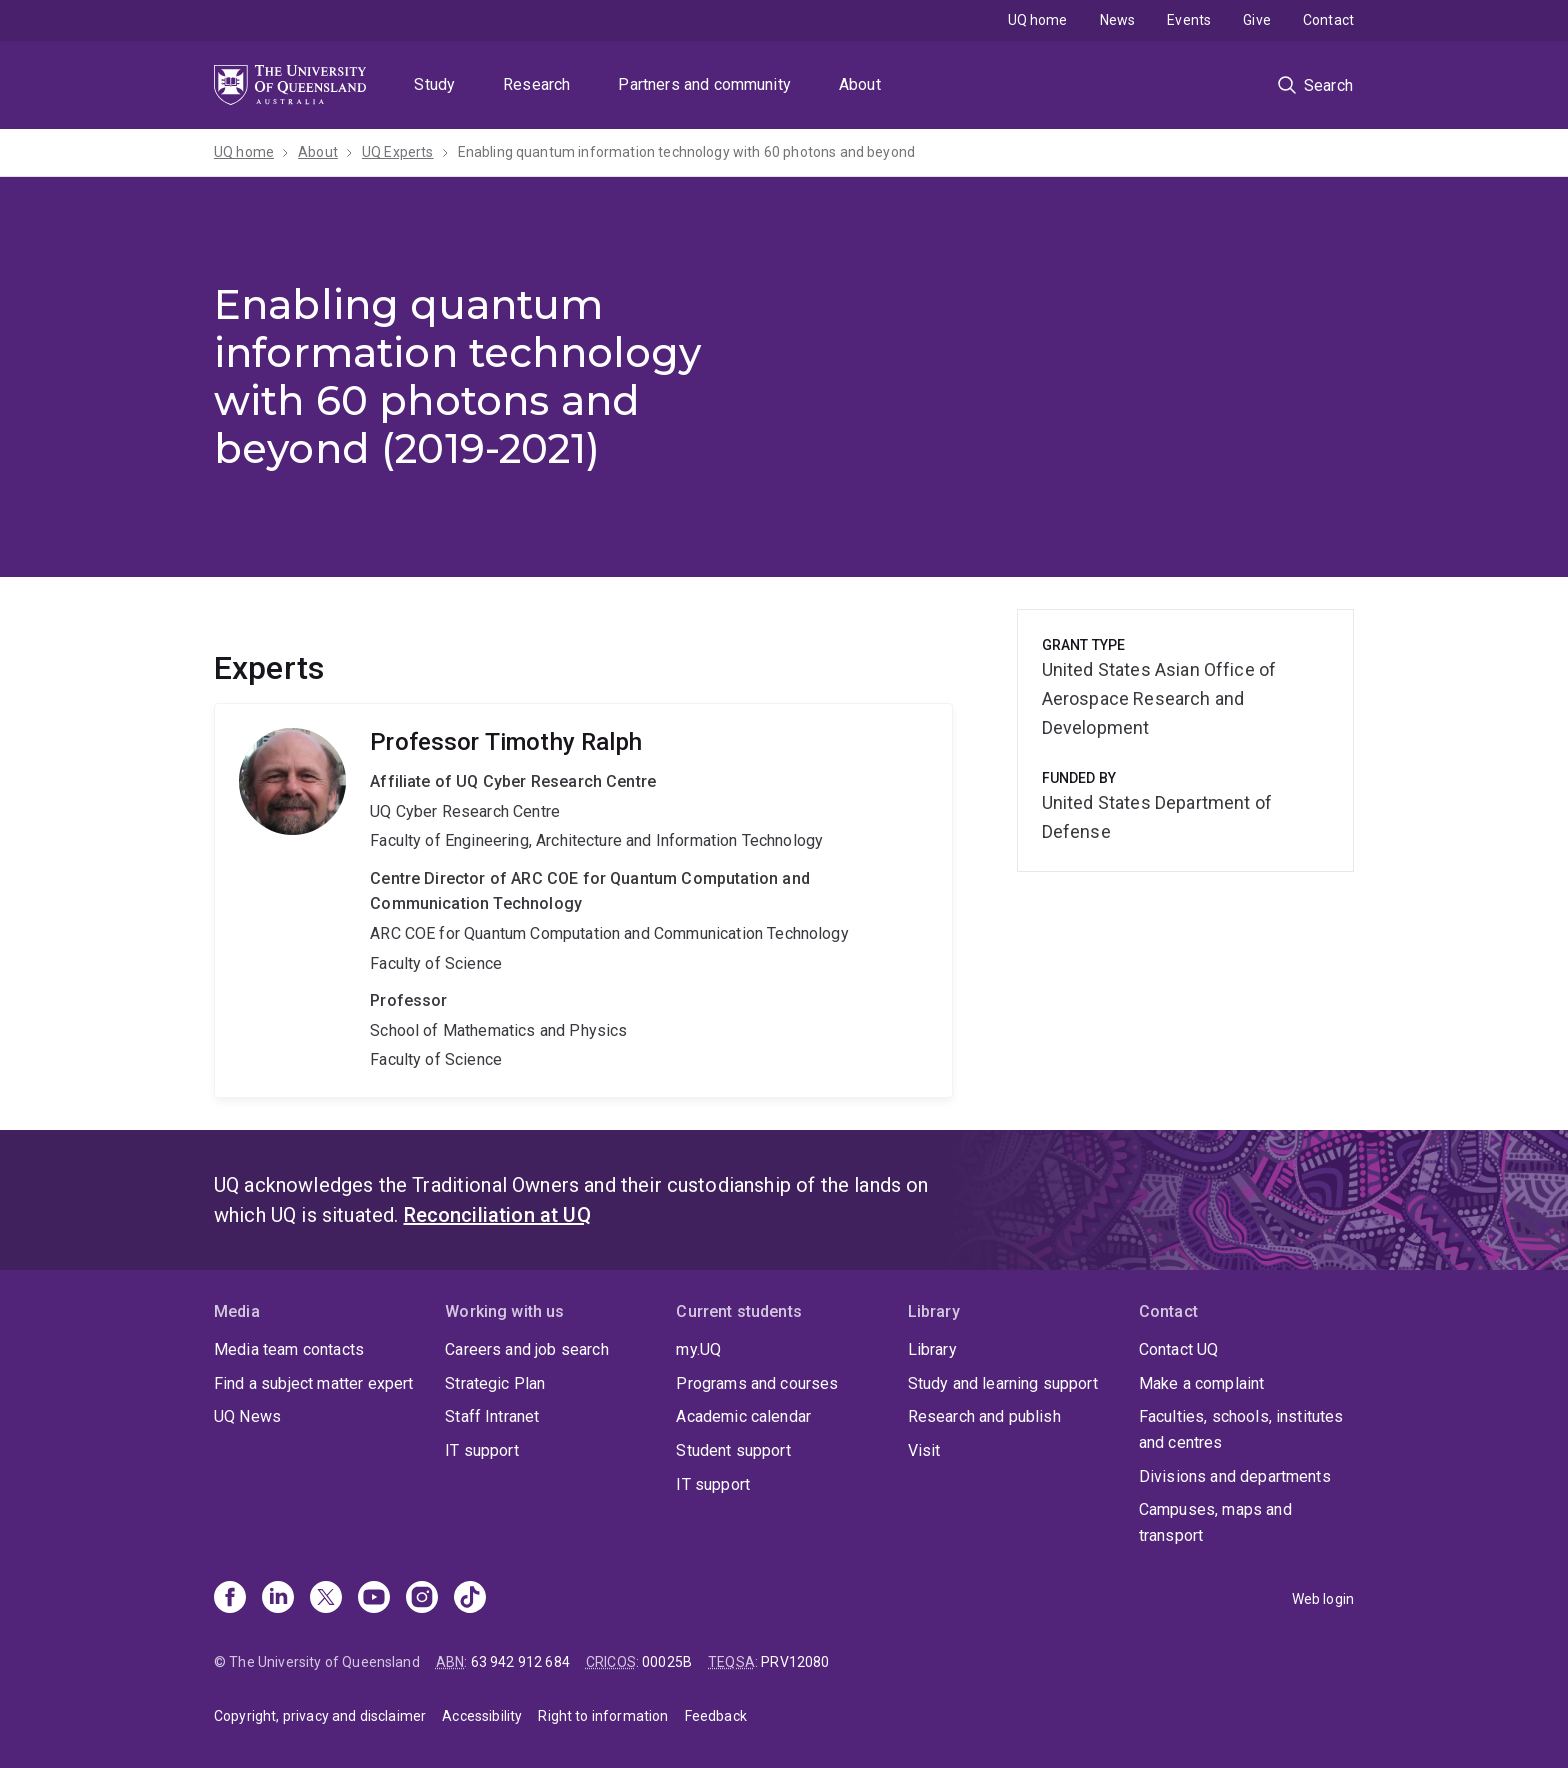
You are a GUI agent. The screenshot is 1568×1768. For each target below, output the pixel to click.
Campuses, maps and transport (1215, 1522)
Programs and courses (757, 1383)
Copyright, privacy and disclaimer (320, 1716)
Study (434, 84)
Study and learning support (1003, 1383)
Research (536, 84)
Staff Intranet (492, 1416)
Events (1189, 20)
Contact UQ (1179, 1349)
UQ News (247, 1416)
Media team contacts (289, 1349)
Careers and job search (527, 1349)
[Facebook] (230, 1599)
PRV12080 (795, 1662)
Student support (733, 1450)
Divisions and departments (1235, 1476)
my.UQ (698, 1349)
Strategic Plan (495, 1383)
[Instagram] (422, 1599)
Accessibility (482, 1716)
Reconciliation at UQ (497, 1215)
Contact (1328, 20)
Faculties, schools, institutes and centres (1241, 1429)
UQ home (1038, 20)
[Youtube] (374, 1599)
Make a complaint (1202, 1383)
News (1118, 20)
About (860, 84)
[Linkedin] (278, 1599)
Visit (924, 1450)
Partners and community (704, 84)
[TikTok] (470, 1599)
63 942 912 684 (520, 1662)
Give (1257, 20)
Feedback (716, 1716)
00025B (667, 1662)
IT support (482, 1450)
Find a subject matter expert (313, 1383)
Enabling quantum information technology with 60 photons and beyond (687, 152)
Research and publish (984, 1416)
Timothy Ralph (583, 900)
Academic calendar (743, 1416)
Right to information (603, 1716)
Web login (1323, 1599)
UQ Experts (398, 152)
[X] (326, 1599)
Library (932, 1349)
